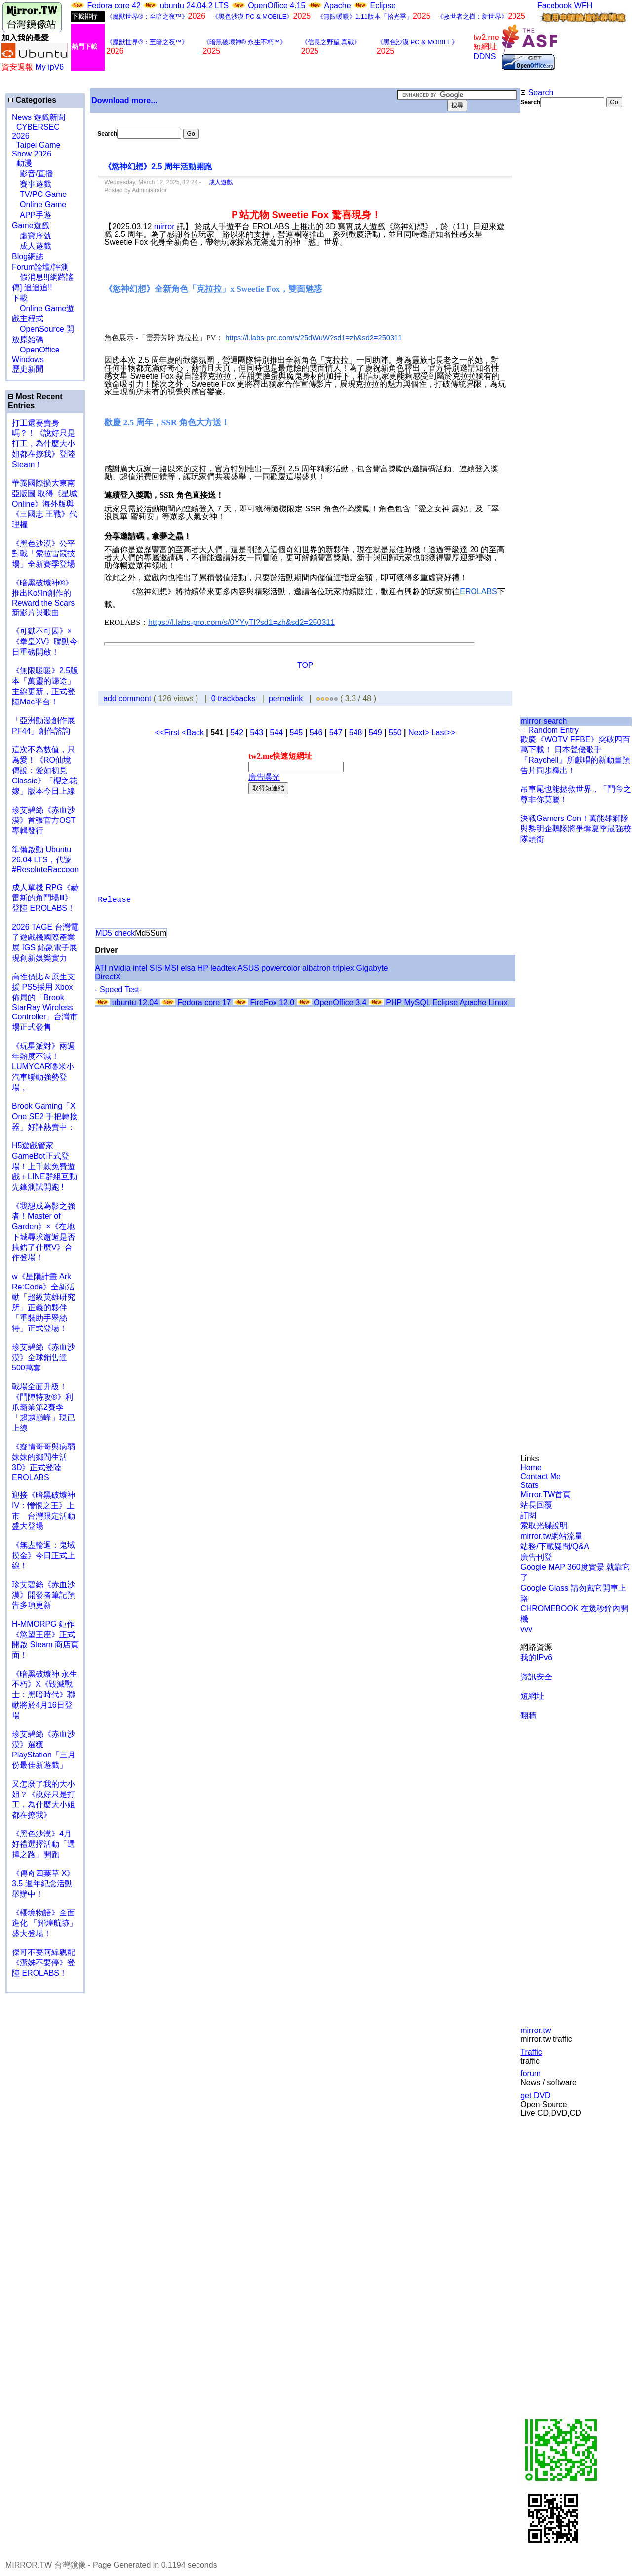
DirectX (107, 977)
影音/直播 (32, 173)
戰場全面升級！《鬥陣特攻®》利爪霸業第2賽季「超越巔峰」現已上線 (43, 1407)
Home (531, 1467)
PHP (394, 1002)
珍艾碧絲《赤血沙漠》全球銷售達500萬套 (43, 1357)
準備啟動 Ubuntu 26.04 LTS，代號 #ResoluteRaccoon (45, 859)
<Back (194, 732)
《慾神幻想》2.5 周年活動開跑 (158, 166)
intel (140, 968)
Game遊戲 (30, 225)
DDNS (485, 56)
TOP (305, 665)
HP (203, 968)
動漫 (24, 163)
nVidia (119, 968)
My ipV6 (49, 67)
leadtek (223, 968)
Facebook (554, 5)
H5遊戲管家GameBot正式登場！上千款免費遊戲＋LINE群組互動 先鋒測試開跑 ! (44, 1166)
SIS (156, 968)
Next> (420, 732)
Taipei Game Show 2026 (36, 149)
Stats (529, 1485)
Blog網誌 (27, 256)
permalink (286, 698)
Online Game (39, 204)
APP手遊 (31, 215)
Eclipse (383, 5)
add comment (128, 698)
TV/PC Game (39, 194)
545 (296, 732)
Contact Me (540, 1476)
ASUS (248, 968)
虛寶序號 (31, 236)
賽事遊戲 (31, 184)
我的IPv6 (536, 1657)
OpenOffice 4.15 (276, 5)
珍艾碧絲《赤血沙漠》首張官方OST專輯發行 (44, 820)
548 (355, 732)
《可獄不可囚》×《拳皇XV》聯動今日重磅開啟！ (45, 641)
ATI (101, 968)
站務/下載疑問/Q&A (554, 1546)
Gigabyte (372, 968)
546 (316, 732)
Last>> (444, 732)
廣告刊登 (536, 1557)
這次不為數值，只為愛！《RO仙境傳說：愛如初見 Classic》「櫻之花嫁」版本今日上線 (47, 770)
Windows (28, 359)
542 (236, 732)
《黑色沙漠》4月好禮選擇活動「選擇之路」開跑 (43, 1844)
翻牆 (528, 1715)
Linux (497, 1002)
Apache (337, 5)
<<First (168, 732)
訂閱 (528, 1515)
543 (256, 732)
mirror (164, 226)
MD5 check (115, 933)
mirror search (543, 721)
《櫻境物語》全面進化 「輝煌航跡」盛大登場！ (44, 1923)
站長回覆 (536, 1505)
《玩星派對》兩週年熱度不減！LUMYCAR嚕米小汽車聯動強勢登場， (43, 1067)
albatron (316, 968)
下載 (20, 298)
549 (375, 732)
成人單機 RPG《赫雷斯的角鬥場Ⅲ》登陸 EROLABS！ (45, 897)
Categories (32, 100)
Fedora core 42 (114, 5)
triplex (343, 968)
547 (336, 732)
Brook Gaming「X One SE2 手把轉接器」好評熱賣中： (45, 1116)
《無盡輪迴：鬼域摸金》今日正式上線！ (43, 1555)
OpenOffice (36, 350)
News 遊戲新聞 (38, 117)
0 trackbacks (233, 698)
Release (114, 900)
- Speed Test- (118, 989)
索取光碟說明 (544, 1526)
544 (276, 732)
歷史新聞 (27, 369)
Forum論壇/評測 (40, 267)
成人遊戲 (31, 246)
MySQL (417, 1002)
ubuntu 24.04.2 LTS (195, 5)
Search (536, 92)
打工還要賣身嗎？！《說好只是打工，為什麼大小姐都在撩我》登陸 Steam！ (43, 443)
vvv (526, 1629)
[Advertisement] (552, 272)
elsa (188, 968)
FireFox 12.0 (272, 1002)
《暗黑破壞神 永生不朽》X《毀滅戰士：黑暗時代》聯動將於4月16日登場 (44, 1694)
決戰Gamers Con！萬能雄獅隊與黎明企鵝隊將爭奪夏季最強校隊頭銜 (575, 828)
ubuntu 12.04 (135, 1002)
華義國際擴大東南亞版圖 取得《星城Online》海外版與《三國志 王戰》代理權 (44, 504)
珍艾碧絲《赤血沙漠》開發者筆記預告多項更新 (43, 1594)
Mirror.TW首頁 (545, 1494)
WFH (583, 5)
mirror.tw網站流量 (551, 1536)
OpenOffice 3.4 (340, 1002)
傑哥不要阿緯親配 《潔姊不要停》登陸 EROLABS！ (43, 1962)
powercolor (280, 968)
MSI (171, 968)
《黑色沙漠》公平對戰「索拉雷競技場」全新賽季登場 (43, 553)
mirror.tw (535, 2030)
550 (395, 732)
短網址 (532, 1696)
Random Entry (549, 730)
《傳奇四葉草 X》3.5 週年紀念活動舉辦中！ (43, 1883)
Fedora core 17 (204, 1002)
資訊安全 (536, 1677)
